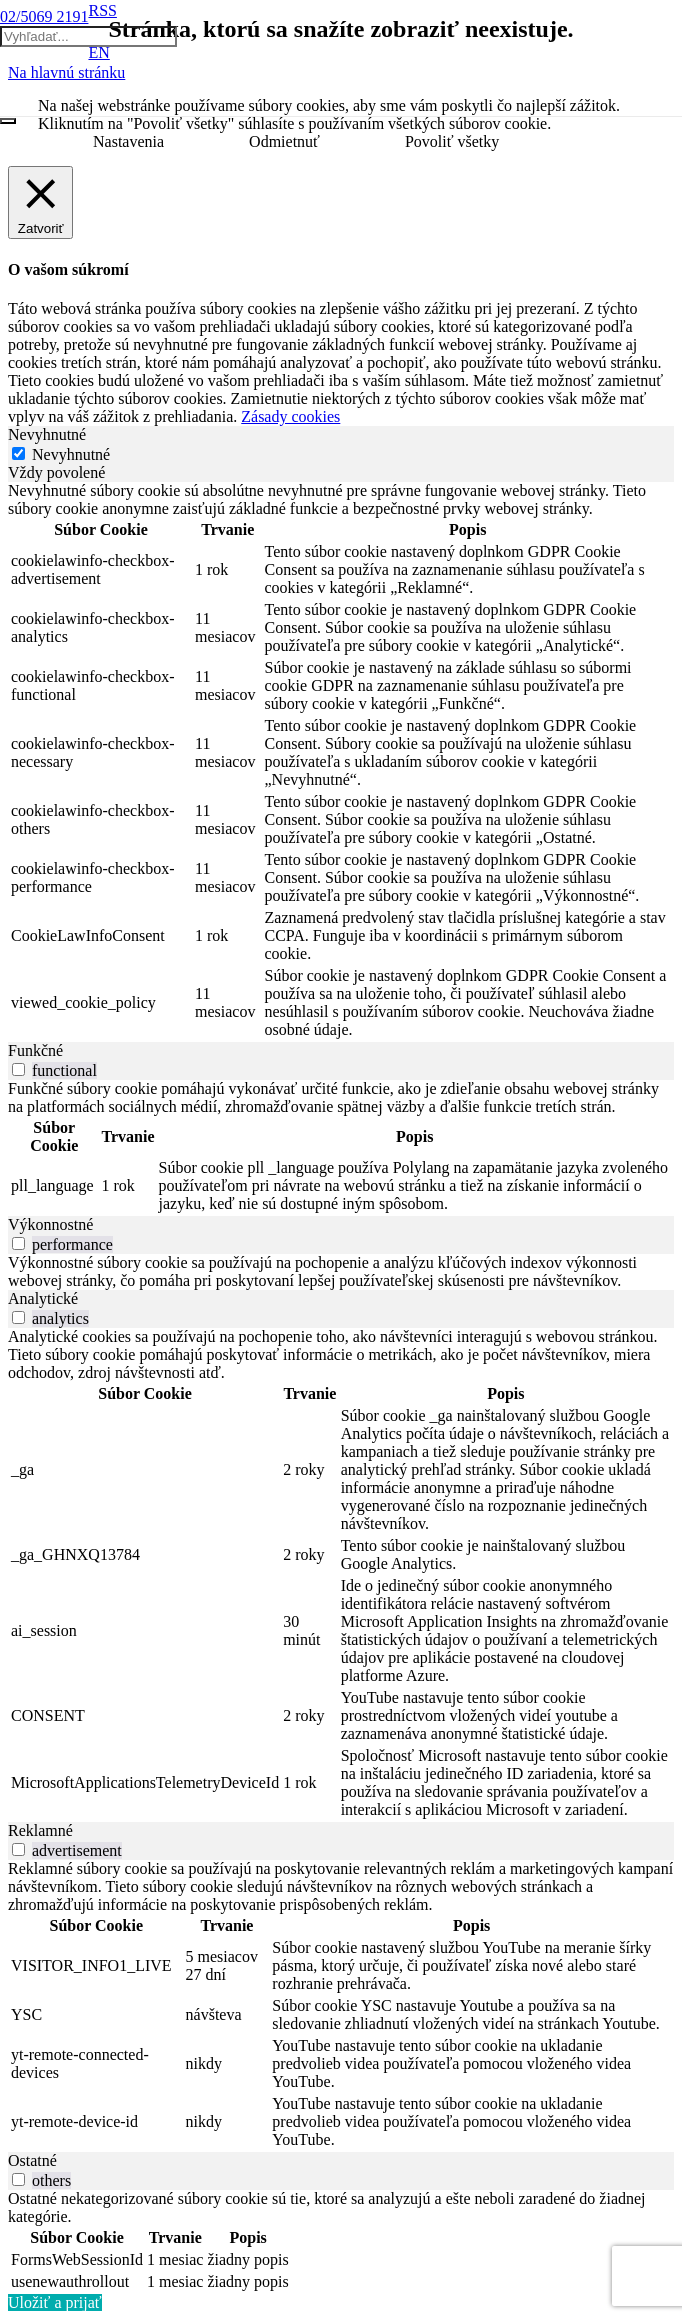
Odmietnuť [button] (284, 141)
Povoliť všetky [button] (452, 141)
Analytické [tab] (43, 1298)
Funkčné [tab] (35, 1050)
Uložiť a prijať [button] (55, 2302)
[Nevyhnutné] (18, 453)
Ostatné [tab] (32, 2160)
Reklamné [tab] (40, 1830)
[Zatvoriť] (8, 121)
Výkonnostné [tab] (50, 1224)
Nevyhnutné (71, 454)
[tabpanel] (341, 762)
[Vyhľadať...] (88, 36)
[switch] (18, 1069)
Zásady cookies (290, 416)
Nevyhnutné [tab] (47, 434)
